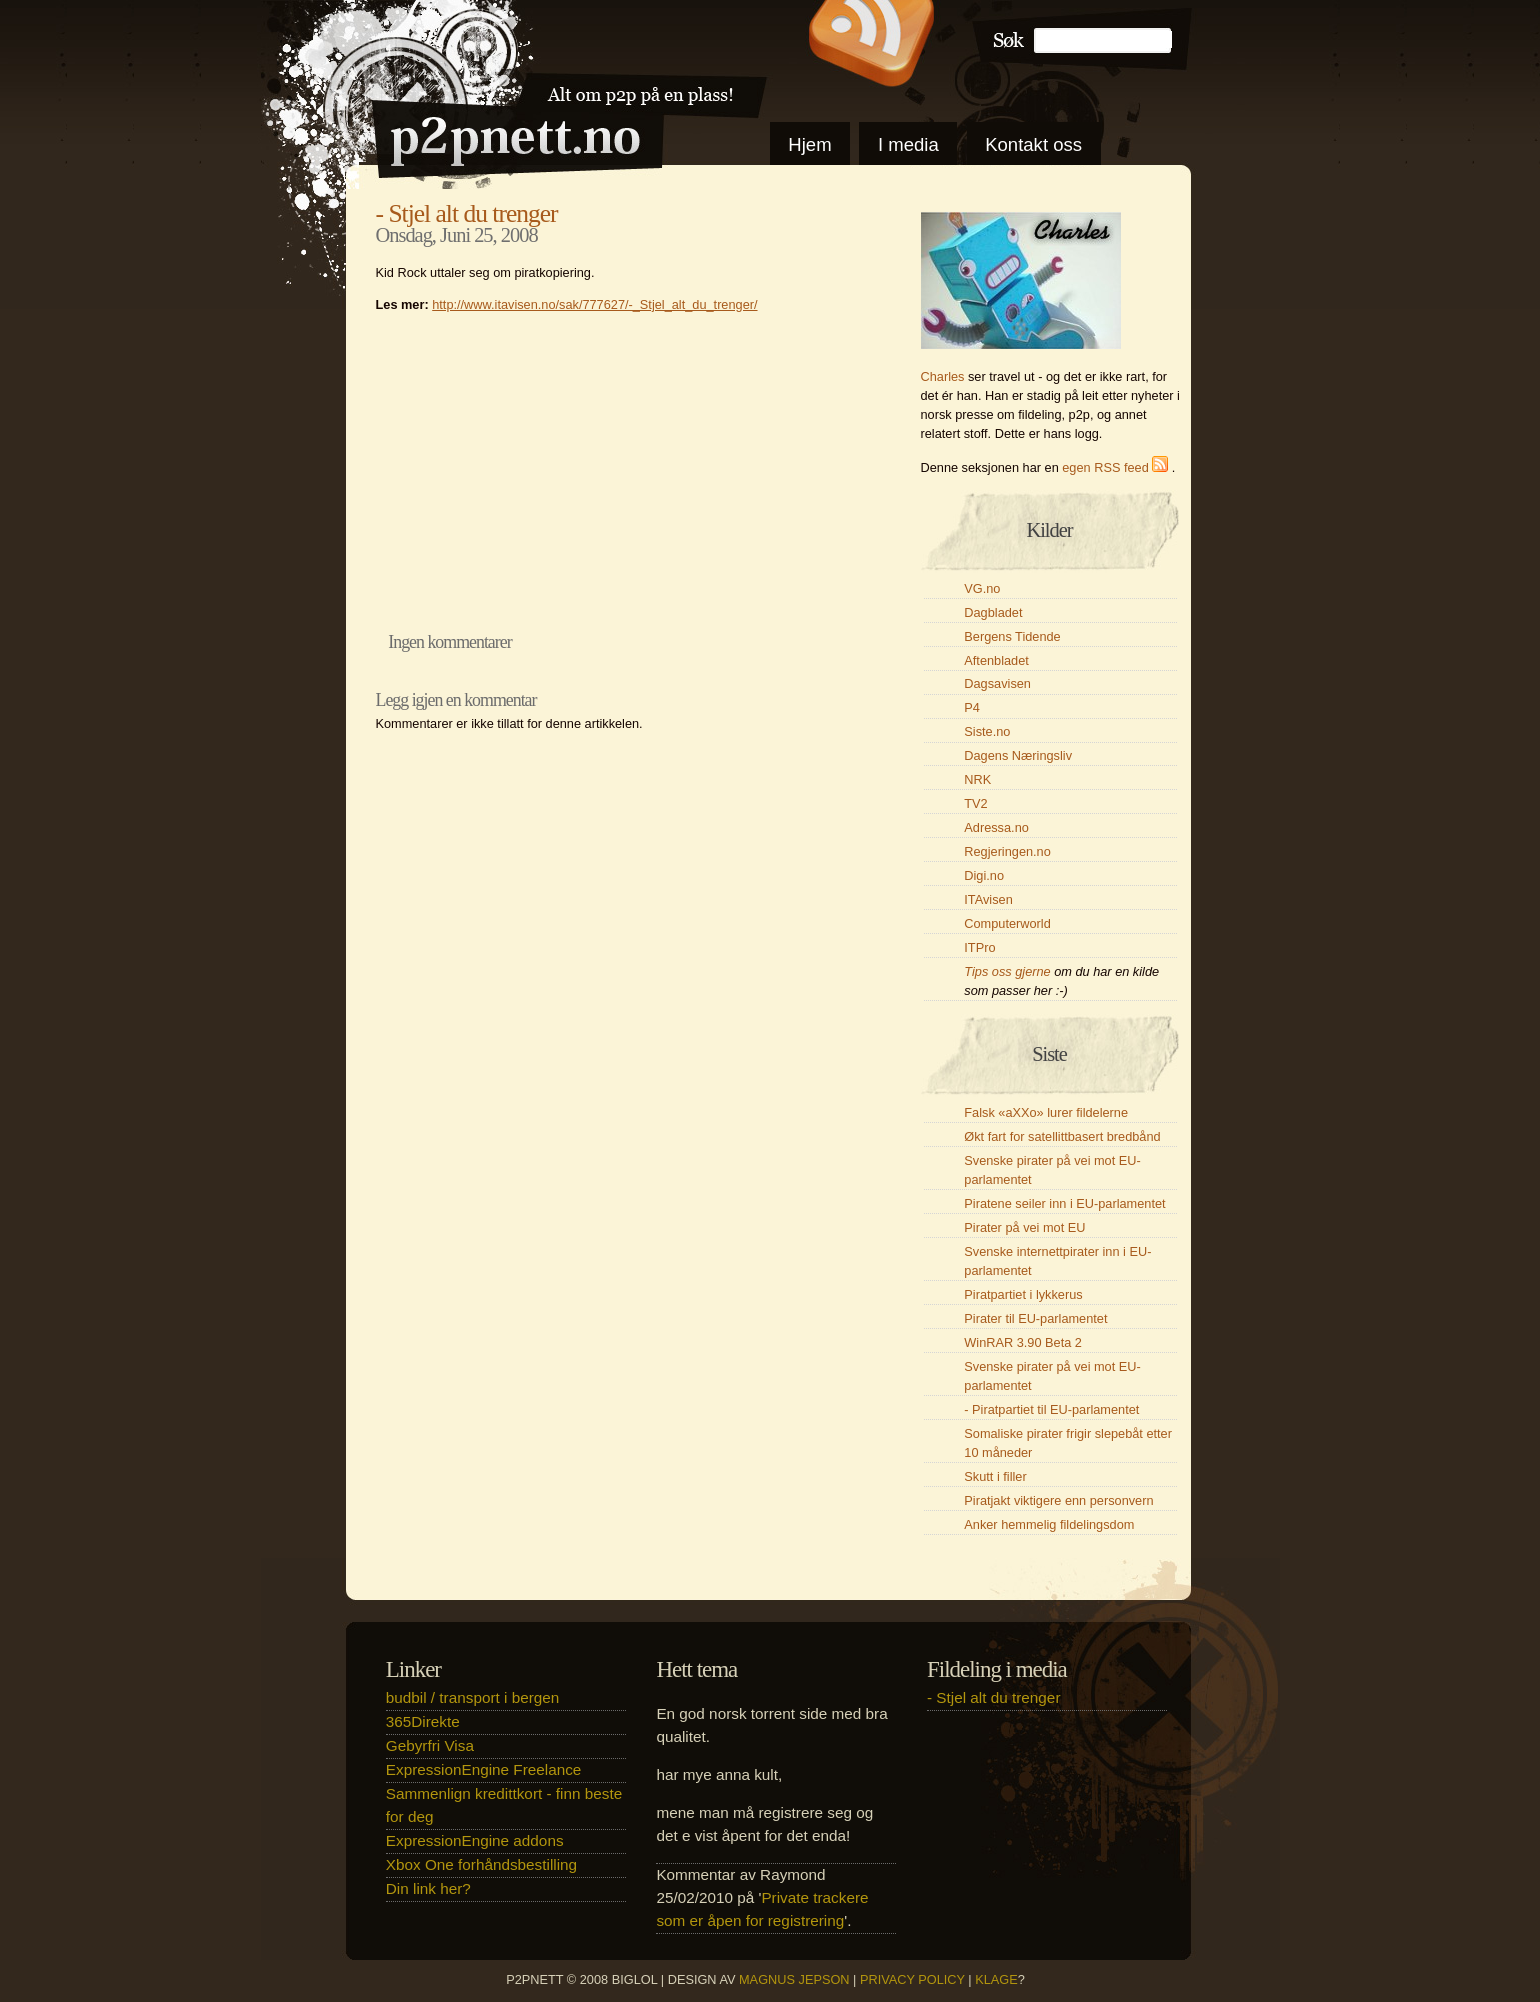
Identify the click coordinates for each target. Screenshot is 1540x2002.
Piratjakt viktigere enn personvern (1058, 1500)
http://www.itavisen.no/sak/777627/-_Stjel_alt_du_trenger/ (594, 304)
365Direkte (423, 1721)
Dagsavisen (997, 683)
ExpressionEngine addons (475, 1840)
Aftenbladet (996, 660)
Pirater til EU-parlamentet (1035, 1318)
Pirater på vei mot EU (1024, 1227)
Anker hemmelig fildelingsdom (1049, 1524)
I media (908, 144)
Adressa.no (996, 827)
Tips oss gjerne (1007, 971)
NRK (977, 779)
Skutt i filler (995, 1476)
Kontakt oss (1033, 144)
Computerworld (1007, 923)
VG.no (982, 588)
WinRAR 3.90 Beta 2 (1023, 1342)
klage (996, 1979)
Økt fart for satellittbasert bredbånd (1062, 1136)
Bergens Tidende (1012, 636)
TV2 (975, 803)
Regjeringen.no (1007, 851)
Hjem (809, 144)
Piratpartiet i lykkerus (1023, 1294)
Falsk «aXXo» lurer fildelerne (1046, 1112)
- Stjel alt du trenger (467, 213)
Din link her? (428, 1888)
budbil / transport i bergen (472, 1697)
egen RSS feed (1117, 467)
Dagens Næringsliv (1018, 755)
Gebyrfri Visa (430, 1745)
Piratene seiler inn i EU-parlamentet (1064, 1203)
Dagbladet (993, 612)
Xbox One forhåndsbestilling (481, 1864)
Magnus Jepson (794, 1979)
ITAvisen (988, 899)
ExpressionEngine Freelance (484, 1769)
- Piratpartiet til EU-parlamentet (1051, 1409)
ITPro (979, 947)
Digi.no (984, 875)
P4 (972, 707)
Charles (943, 376)
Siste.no (987, 731)
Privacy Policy (912, 1979)
